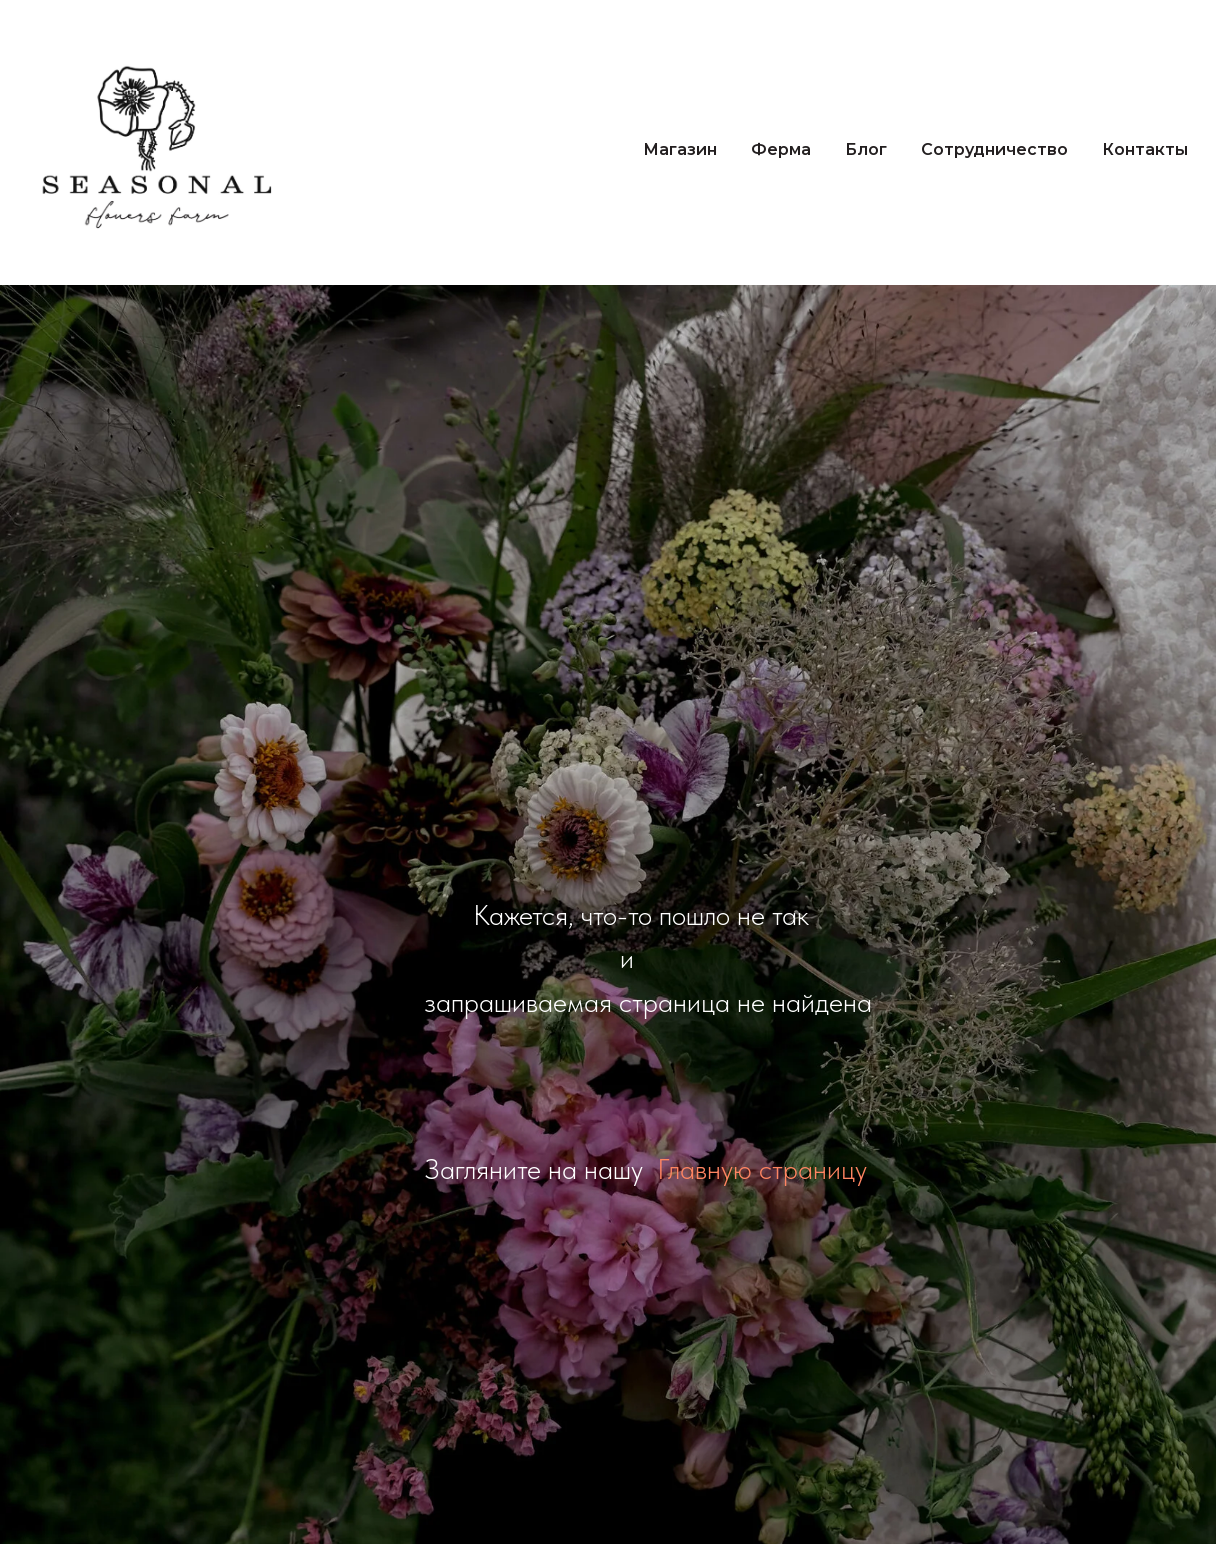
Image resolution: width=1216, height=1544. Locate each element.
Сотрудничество (994, 149)
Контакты (1145, 149)
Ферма (781, 149)
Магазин (680, 149)
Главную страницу (762, 1169)
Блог (866, 149)
